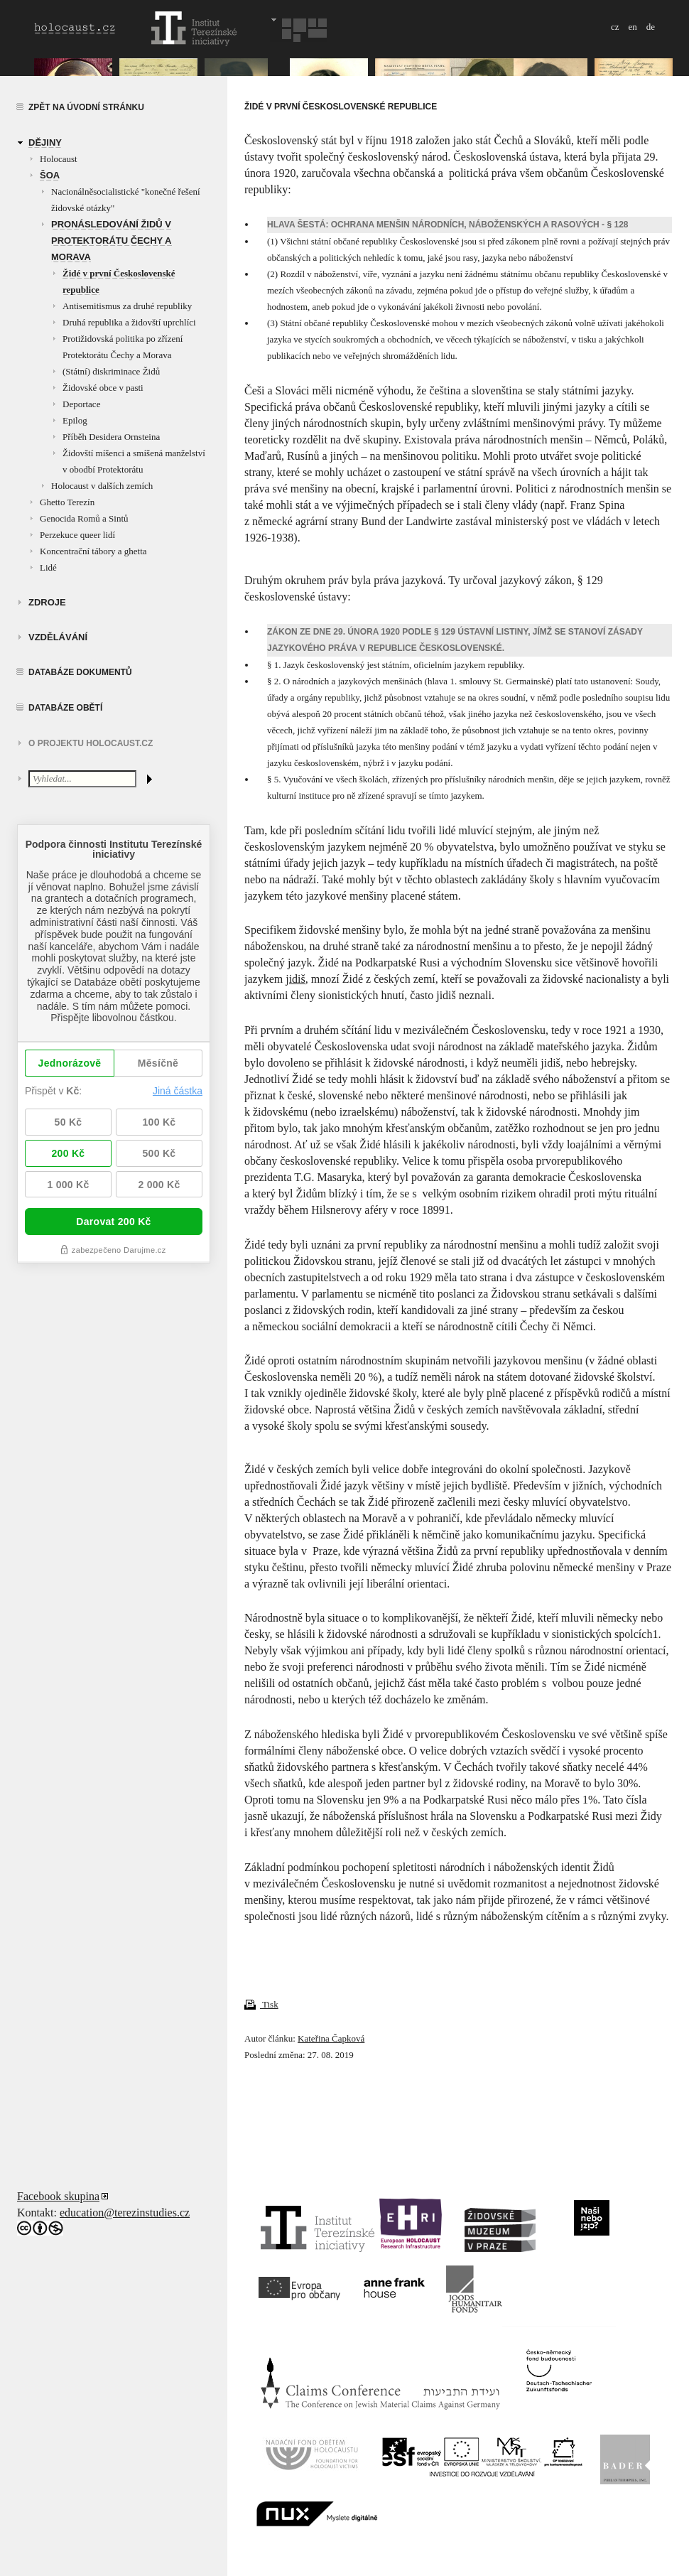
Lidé (48, 567)
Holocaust (58, 158)
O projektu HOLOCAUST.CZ (90, 743)
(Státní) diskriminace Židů (111, 371)
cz (615, 26)
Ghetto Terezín (67, 502)
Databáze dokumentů (80, 672)
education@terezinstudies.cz (125, 2212)
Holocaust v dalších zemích (102, 485)
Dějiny (45, 142)
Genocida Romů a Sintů (84, 518)
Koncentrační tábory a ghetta (93, 551)
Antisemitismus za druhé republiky (127, 306)
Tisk (261, 2004)
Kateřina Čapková (331, 2038)
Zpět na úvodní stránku (86, 107)
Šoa (50, 175)
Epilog (75, 420)
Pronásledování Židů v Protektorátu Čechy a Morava (111, 240)
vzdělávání (57, 637)
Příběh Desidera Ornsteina (111, 436)
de (650, 26)
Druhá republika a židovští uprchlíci (129, 322)
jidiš (295, 979)
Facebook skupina (58, 2196)
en (632, 26)
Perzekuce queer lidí (77, 534)
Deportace (81, 404)
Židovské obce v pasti (103, 387)
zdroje (47, 602)
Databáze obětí (65, 708)
